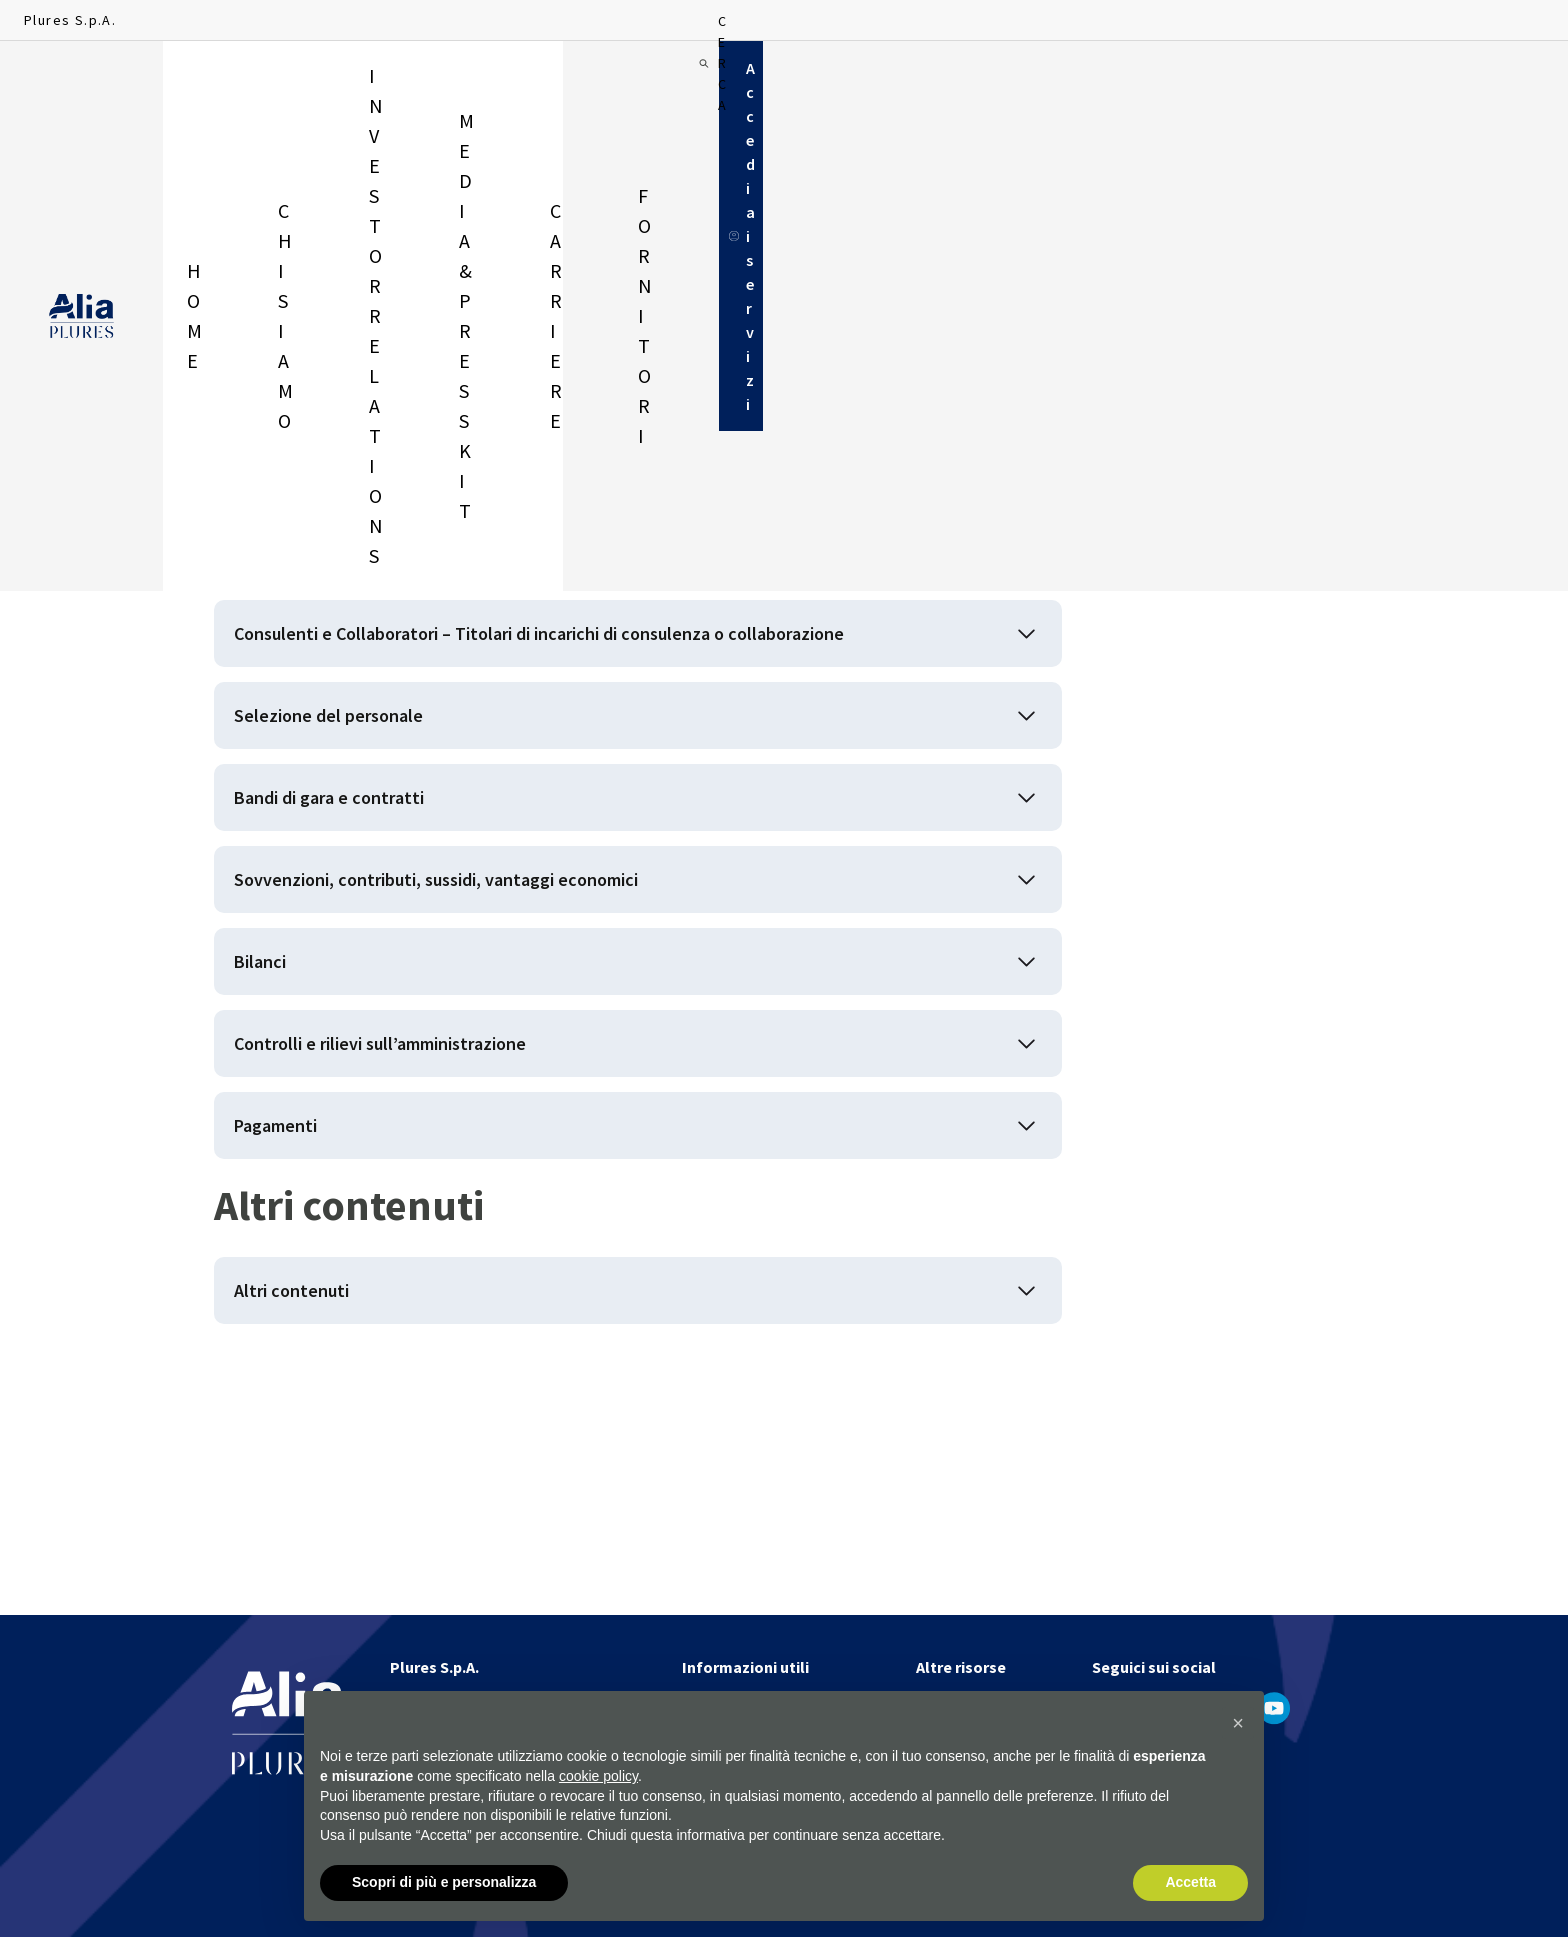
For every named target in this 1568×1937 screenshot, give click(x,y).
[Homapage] (81, 81)
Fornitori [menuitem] (888, 80)
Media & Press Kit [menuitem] (634, 80)
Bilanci (273, 1120)
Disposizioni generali (345, 478)
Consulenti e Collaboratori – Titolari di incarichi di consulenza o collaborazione (564, 698)
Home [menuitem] (203, 80)
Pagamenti (294, 1322)
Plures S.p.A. (70, 20)
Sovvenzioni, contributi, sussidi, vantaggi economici (505, 1019)
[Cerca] (1317, 80)
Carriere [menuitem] (776, 80)
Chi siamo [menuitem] (301, 80)
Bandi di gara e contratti (362, 918)
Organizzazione (318, 579)
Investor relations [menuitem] (452, 80)
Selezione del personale (365, 817)
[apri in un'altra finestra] (1109, 1708)
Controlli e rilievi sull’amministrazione (435, 1221)
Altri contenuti (313, 1506)
